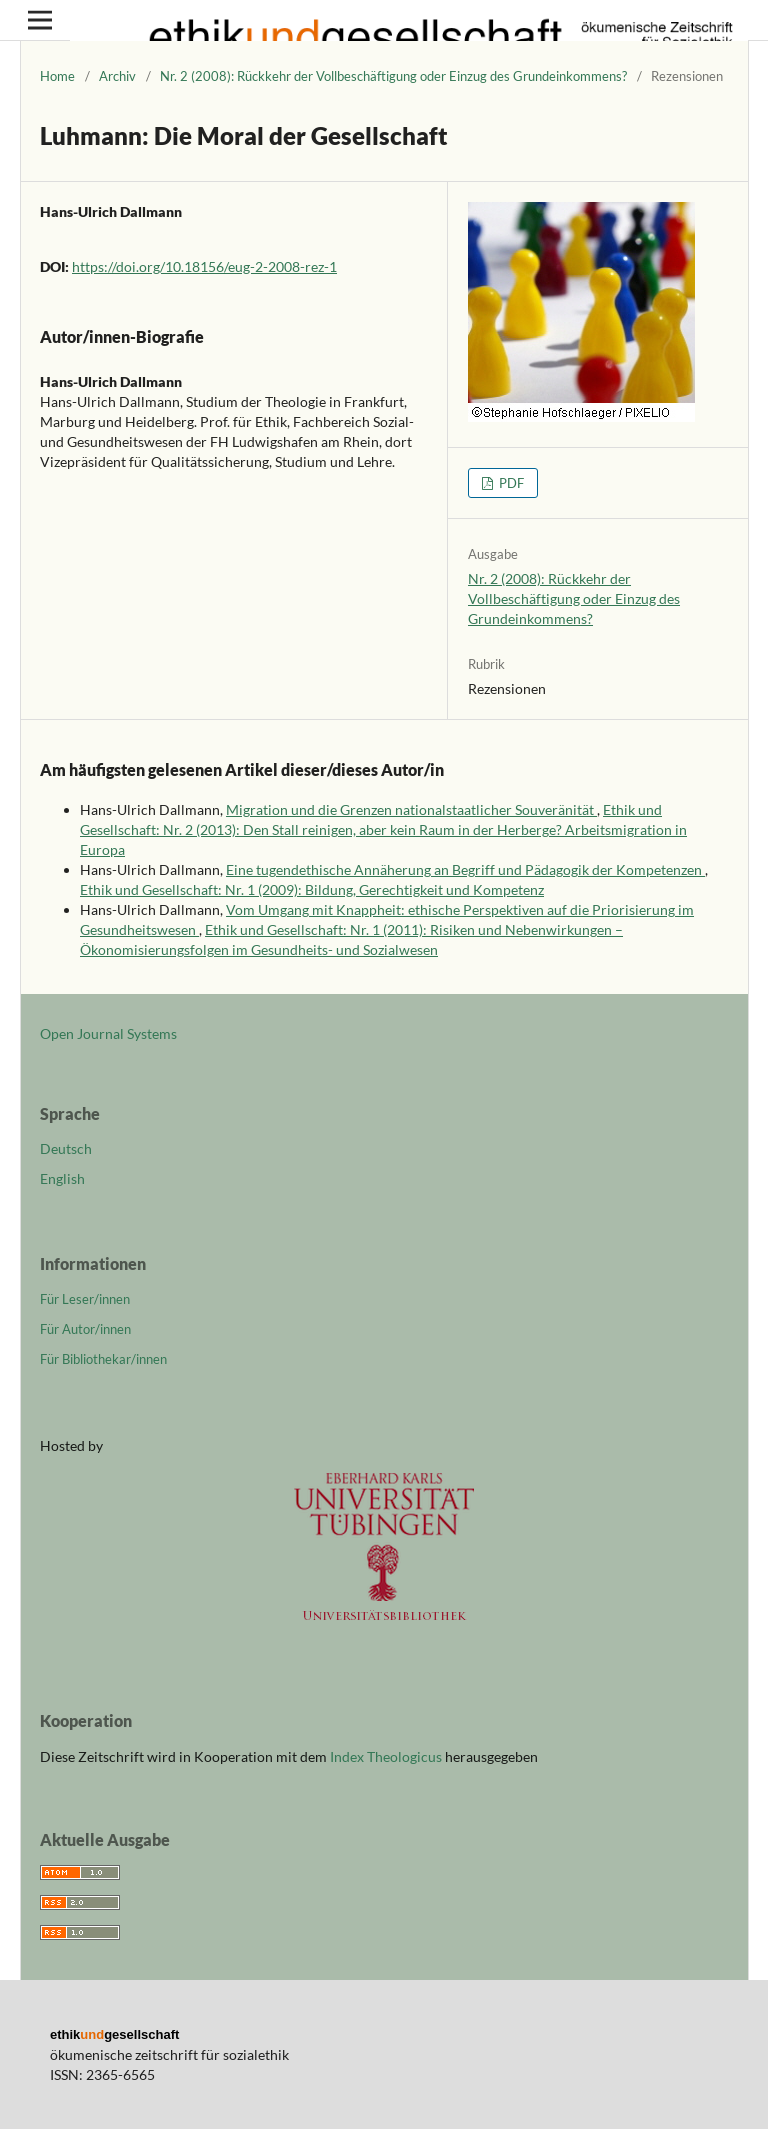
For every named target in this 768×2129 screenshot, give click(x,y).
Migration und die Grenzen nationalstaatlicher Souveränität (411, 809)
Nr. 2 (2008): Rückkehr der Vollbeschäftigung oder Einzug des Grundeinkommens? (393, 76)
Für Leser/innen (85, 1299)
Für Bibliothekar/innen (103, 1359)
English (62, 1178)
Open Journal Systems (108, 1033)
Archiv (117, 76)
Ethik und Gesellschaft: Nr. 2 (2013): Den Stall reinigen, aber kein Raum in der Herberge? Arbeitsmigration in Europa (383, 829)
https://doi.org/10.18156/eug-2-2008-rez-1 (204, 266)
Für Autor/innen (85, 1329)
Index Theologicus (387, 1756)
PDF (510, 483)
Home (57, 76)
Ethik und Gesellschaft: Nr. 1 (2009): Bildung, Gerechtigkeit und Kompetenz (312, 889)
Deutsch (66, 1148)
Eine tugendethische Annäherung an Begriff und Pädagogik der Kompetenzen (465, 869)
